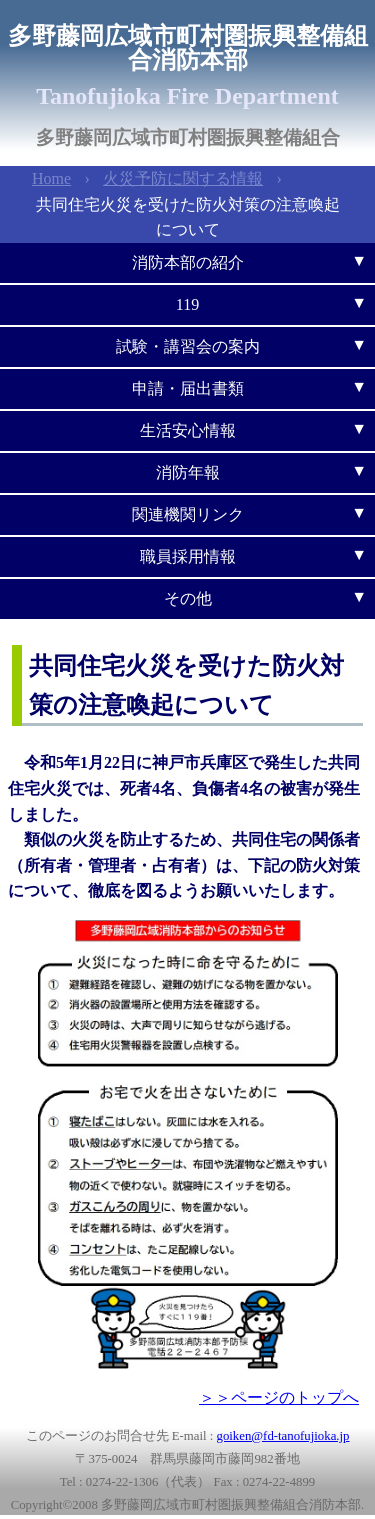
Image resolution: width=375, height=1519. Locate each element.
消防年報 (188, 472)
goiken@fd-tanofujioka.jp (283, 1436)
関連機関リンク (188, 514)
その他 (188, 598)
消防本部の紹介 (188, 262)
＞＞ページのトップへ (279, 1397)
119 (187, 304)
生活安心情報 (188, 430)
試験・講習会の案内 (188, 346)
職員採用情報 (188, 556)
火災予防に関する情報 (183, 178)
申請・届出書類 (188, 388)
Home (51, 178)
